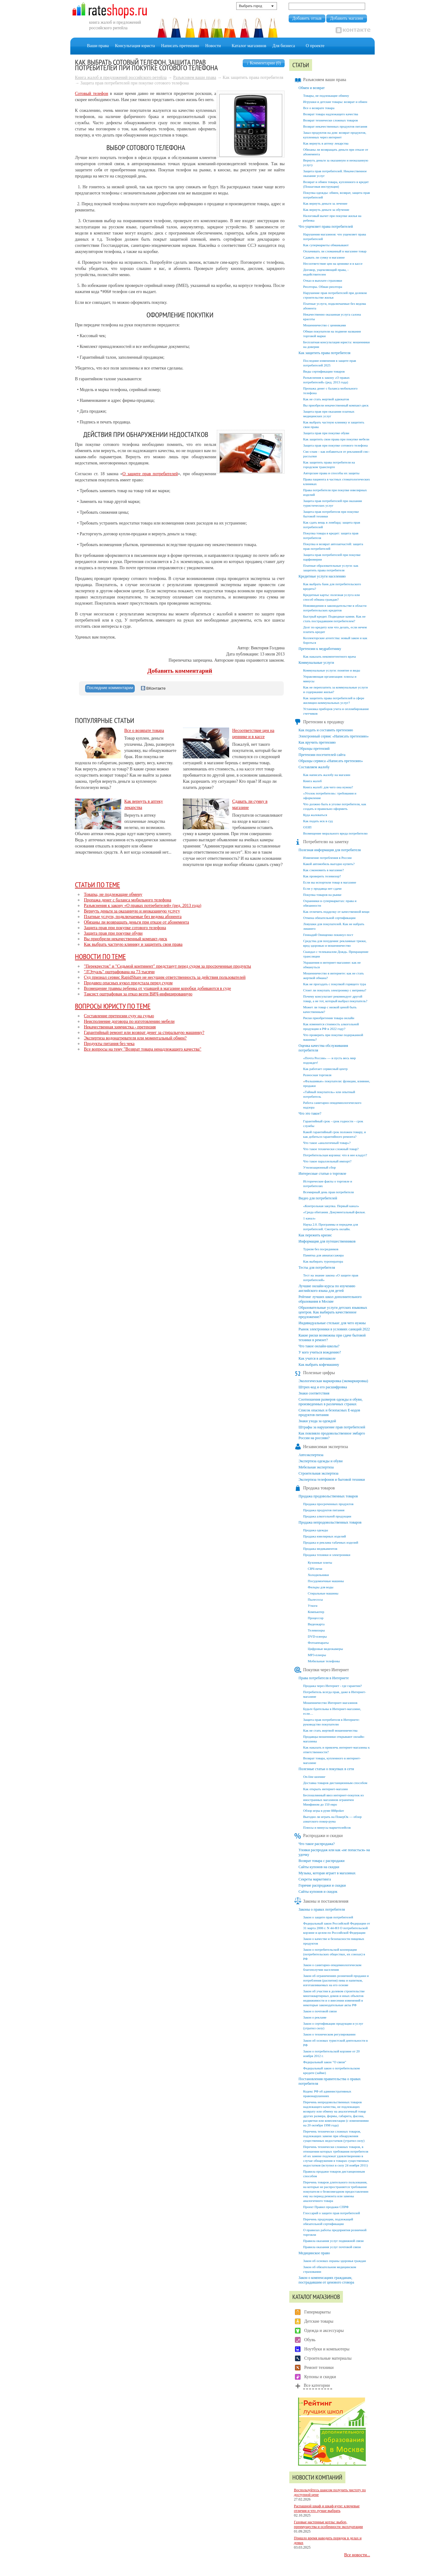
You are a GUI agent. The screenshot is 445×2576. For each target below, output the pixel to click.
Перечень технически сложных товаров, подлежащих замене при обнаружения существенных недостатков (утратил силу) (334, 2135)
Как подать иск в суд (318, 821)
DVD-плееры (317, 1636)
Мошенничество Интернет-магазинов (330, 1702)
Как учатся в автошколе (317, 1358)
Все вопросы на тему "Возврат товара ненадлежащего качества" (142, 1049)
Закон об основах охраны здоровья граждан (334, 2261)
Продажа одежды (315, 1530)
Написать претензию (180, 45)
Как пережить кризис (315, 1235)
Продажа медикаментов (320, 1548)
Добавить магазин (346, 18)
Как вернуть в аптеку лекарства (325, 143)
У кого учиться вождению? (320, 1352)
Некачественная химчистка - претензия (120, 1027)
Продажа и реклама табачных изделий (330, 1542)
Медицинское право (314, 2253)
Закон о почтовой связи (320, 2011)
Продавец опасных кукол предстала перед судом (128, 983)
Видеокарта (316, 1624)
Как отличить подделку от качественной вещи (336, 911)
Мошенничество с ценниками (324, 325)
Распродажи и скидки (318, 1836)
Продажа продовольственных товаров (328, 1496)
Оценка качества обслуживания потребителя (323, 1047)
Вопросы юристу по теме (112, 1005)
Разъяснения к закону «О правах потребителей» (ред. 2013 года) (142, 905)
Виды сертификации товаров (324, 371)
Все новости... (357, 2555)
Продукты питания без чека (109, 1043)
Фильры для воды (320, 1587)
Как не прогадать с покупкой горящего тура (334, 984)
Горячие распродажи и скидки (322, 1885)
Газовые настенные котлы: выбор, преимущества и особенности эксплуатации (328, 2524)
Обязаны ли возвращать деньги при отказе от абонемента (136, 922)
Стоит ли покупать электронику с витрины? (334, 990)
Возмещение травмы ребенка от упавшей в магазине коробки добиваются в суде (157, 988)
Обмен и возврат (312, 88)
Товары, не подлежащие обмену (113, 894)
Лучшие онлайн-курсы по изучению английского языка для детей (327, 1288)
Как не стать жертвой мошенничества (330, 1730)
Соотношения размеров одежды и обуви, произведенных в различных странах (331, 1401)
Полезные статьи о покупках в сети (326, 1769)
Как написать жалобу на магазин (326, 775)
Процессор (315, 1618)
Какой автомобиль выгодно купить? (329, 864)
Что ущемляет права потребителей (326, 226)
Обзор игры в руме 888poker (323, 1810)
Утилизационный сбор (319, 1167)
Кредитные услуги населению (322, 576)
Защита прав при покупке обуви (113, 933)
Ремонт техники (319, 2367)
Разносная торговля (317, 1075)
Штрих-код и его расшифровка (323, 1387)
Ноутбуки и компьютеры (327, 2349)
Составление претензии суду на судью (119, 1016)
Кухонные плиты (320, 1562)
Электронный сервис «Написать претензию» (334, 736)
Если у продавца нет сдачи (322, 888)
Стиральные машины (323, 1593)
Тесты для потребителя (317, 1267)
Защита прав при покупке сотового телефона (125, 927)
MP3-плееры (317, 1655)
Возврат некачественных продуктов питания (335, 126)
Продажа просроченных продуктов (328, 1504)
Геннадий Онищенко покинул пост (328, 935)
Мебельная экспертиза (316, 1467)
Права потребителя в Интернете (324, 1678)
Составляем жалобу (314, 767)
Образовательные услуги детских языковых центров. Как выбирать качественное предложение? (333, 1312)
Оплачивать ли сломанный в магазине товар (334, 251)
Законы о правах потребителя (322, 1909)
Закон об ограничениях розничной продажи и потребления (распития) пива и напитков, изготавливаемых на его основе (336, 1980)
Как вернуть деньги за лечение (325, 203)
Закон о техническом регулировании (329, 2034)
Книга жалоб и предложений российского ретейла (121, 77)
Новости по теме (100, 956)
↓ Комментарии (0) (263, 63)
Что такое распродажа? (317, 1844)
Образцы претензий (314, 748)
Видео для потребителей (318, 1198)
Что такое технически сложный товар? (331, 1149)
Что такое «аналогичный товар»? (327, 1143)
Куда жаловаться (315, 815)
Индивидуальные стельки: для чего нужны (332, 1323)
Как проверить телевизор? (322, 876)
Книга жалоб (312, 781)
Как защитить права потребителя (324, 353)
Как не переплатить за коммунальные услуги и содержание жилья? (335, 689)
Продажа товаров (314, 1488)
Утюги (312, 1605)
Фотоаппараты (318, 1642)
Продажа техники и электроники (326, 1555)
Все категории (317, 2385)
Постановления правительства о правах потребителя (330, 2081)
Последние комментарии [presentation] (110, 687)
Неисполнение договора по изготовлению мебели (129, 1021)
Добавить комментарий (179, 670)
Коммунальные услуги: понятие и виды (331, 670)
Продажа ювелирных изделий (324, 1536)
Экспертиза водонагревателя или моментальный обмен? (135, 1038)
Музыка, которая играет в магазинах (327, 1873)
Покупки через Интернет (321, 1670)
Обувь (310, 2339)
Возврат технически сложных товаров (330, 120)
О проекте (315, 45)
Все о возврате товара (144, 730)
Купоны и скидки (320, 2376)
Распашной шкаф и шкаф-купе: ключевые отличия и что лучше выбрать (327, 2508)
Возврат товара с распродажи (321, 1861)
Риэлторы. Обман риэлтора (322, 286)
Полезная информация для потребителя (330, 850)
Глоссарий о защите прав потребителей (331, 2213)
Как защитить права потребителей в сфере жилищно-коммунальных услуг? (333, 700)
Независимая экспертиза (321, 1447)
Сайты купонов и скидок (318, 1891)
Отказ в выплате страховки (322, 280)
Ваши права (98, 45)
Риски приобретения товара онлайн (328, 1018)
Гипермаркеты (317, 2312)
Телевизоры (316, 1630)
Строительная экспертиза (318, 1473)
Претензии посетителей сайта (322, 755)
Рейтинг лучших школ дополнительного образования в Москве (330, 1299)
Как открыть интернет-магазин (325, 1789)
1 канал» (309, 1218)
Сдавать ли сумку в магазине (324, 257)
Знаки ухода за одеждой (317, 1421)
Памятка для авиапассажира (323, 1255)
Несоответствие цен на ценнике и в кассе (332, 263)
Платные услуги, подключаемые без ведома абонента (133, 916)
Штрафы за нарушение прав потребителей (332, 1427)
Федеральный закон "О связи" (324, 2062)
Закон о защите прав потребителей (328, 1917)
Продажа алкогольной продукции (327, 1516)
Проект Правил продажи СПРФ (326, 2207)
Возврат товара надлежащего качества (330, 114)
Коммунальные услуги (316, 662)
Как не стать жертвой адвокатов (326, 399)
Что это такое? (310, 1113)
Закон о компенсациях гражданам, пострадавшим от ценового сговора (326, 2280)
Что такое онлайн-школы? (319, 1346)
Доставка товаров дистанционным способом (335, 1783)
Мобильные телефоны (324, 1661)
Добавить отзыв (307, 18)
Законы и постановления (321, 1901)
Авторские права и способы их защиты (331, 473)
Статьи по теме (97, 884)
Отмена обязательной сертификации (329, 918)
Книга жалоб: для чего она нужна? (328, 787)
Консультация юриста (135, 45)
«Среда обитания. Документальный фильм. (334, 1212)
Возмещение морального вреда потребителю (335, 833)
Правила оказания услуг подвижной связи (333, 2241)
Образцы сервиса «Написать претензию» (331, 761)
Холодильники (318, 1575)
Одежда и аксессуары (324, 2330)
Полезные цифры (314, 1373)
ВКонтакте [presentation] (153, 688)
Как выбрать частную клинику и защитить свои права (133, 944)
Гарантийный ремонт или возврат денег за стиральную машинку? (144, 1032)
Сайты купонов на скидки (319, 1867)
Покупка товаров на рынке (322, 894)
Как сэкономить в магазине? (323, 870)
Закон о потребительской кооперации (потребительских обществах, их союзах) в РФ (334, 1954)
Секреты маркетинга (315, 1879)
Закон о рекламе (315, 2017)
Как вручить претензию (317, 742)
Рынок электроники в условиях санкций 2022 (334, 1329)
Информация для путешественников (327, 1241)
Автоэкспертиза (311, 1455)
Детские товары (318, 2321)
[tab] (110, 688)
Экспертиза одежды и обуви (321, 1461)
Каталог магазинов (249, 45)
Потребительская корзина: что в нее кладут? (335, 1155)
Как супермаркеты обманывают (326, 245)
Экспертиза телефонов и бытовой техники (332, 1479)
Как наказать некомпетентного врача (329, 656)
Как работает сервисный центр (325, 1069)
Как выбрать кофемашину (319, 1364)
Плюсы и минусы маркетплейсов (327, 1827)
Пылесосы (315, 1599)
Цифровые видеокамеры (325, 1649)
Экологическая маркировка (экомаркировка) (333, 1381)
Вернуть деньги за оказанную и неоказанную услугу (132, 911)
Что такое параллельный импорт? (327, 1161)
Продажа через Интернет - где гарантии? (332, 1686)
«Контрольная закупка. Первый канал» (331, 1206)
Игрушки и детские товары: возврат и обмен (335, 102)
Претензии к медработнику (320, 649)
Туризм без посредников (320, 1249)
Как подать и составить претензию (326, 730)
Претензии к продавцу (319, 722)
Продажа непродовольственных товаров (330, 1522)
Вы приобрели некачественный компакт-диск (125, 939)
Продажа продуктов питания (323, 1510)
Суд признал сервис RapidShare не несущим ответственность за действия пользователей (164, 977)
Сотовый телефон (91, 93)
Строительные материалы (328, 2358)
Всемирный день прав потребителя (328, 1192)
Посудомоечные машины (326, 1581)
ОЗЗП (307, 827)
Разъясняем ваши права (194, 77)
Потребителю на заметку (321, 842)
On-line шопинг (314, 1776)
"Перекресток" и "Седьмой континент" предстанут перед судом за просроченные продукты (167, 966)
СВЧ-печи (315, 1568)
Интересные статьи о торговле (322, 1173)
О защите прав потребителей (150, 474)
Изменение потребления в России (327, 857)
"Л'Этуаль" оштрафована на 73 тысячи (119, 972)
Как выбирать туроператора (323, 1261)
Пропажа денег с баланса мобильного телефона (127, 900)
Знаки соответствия (314, 1393)
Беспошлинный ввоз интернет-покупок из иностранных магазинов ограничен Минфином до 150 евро (333, 1799)
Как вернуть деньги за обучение (326, 209)
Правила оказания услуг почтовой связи (332, 2247)
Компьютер (316, 1612)
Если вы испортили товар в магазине (329, 882)
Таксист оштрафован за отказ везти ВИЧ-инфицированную (138, 994)
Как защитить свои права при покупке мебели (336, 439)
